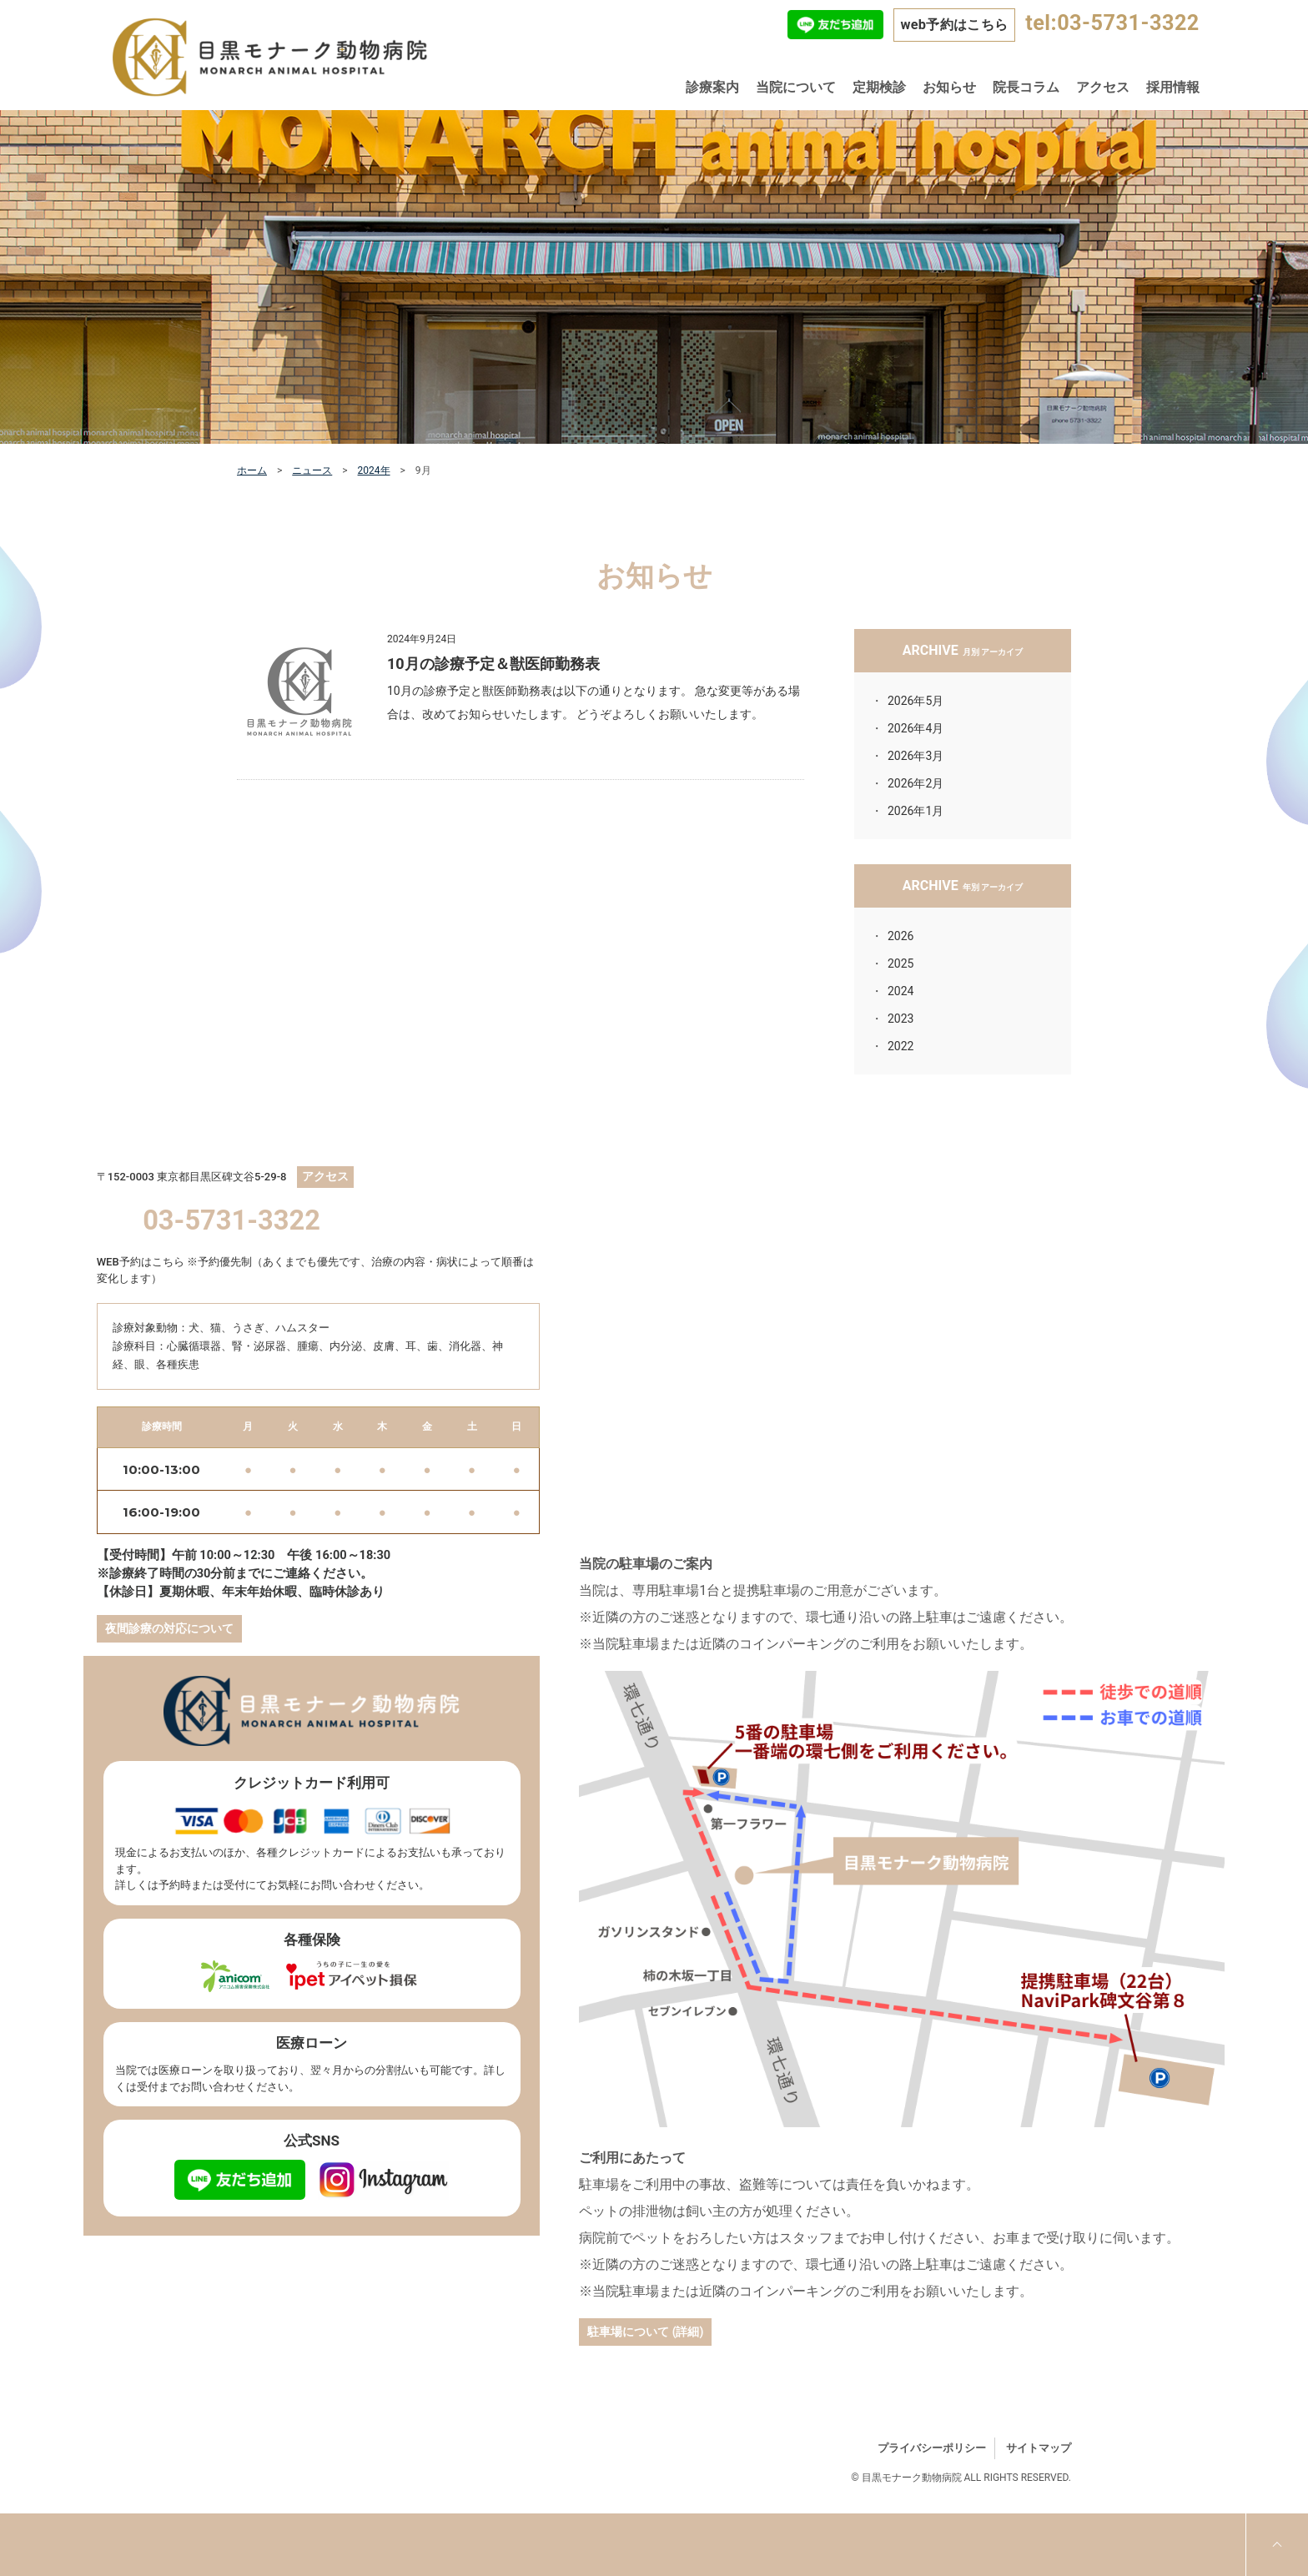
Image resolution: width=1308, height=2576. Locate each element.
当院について (796, 87)
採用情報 (1173, 87)
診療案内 (712, 87)
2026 (900, 936)
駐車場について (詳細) (645, 2331)
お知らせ (949, 87)
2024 (900, 991)
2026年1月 (915, 811)
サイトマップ (1038, 2448)
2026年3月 (915, 755)
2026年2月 (915, 783)
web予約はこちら (954, 25)
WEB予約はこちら (140, 1261)
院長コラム (1026, 87)
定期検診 (879, 87)
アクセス (1102, 87)
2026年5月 (915, 700)
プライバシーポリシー (932, 2448)
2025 (900, 963)
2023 (900, 1018)
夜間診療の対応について (169, 1628)
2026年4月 (915, 728)
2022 (900, 1046)
